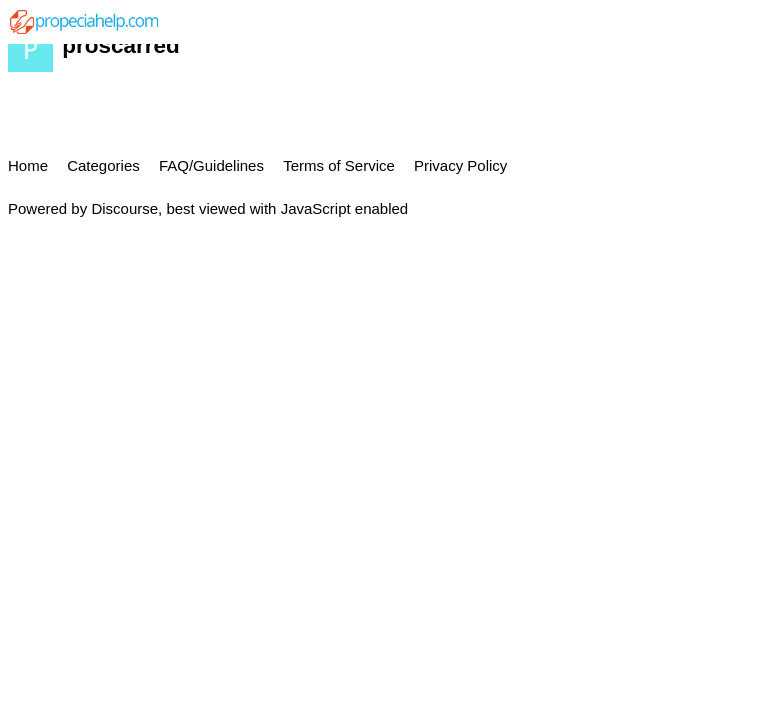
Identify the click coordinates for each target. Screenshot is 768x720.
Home (28, 165)
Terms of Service (339, 165)
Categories (103, 165)
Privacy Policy (460, 165)
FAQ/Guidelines (211, 165)
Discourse (124, 208)
